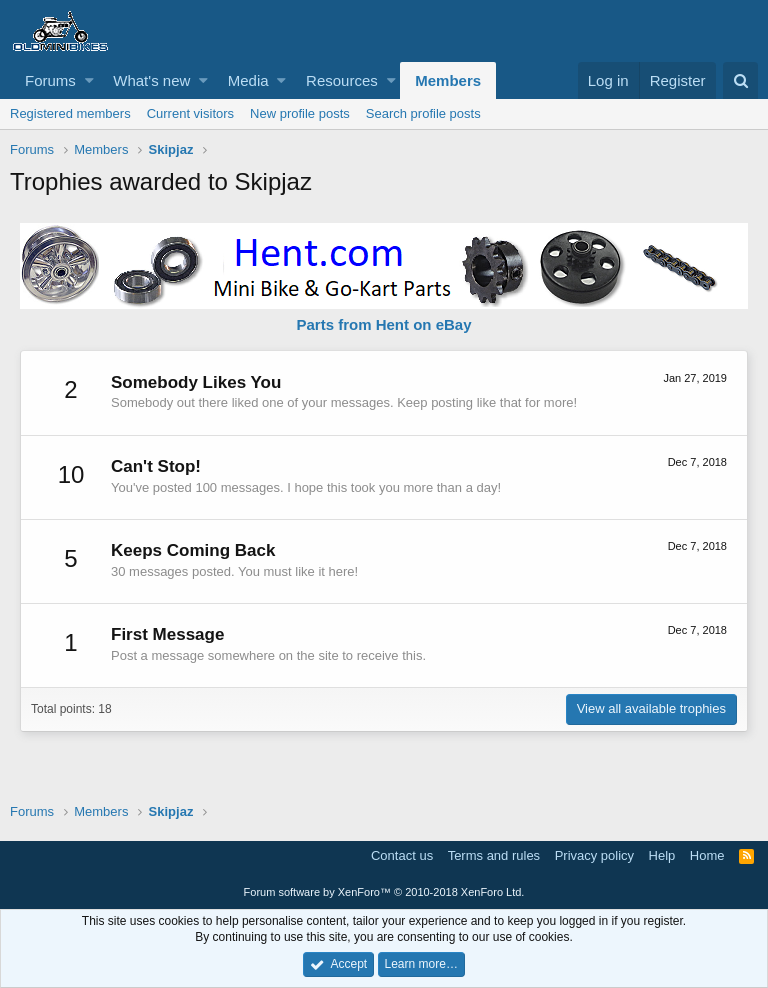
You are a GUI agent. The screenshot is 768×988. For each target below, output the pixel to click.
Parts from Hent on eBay (383, 324)
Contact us (402, 855)
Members (448, 80)
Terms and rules (494, 855)
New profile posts (300, 113)
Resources (342, 80)
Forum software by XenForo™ (384, 892)
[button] (89, 80)
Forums (50, 80)
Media (248, 80)
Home (707, 855)
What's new (151, 80)
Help (662, 855)
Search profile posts (423, 113)
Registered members (70, 113)
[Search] (740, 80)
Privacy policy (594, 855)
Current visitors (190, 113)
